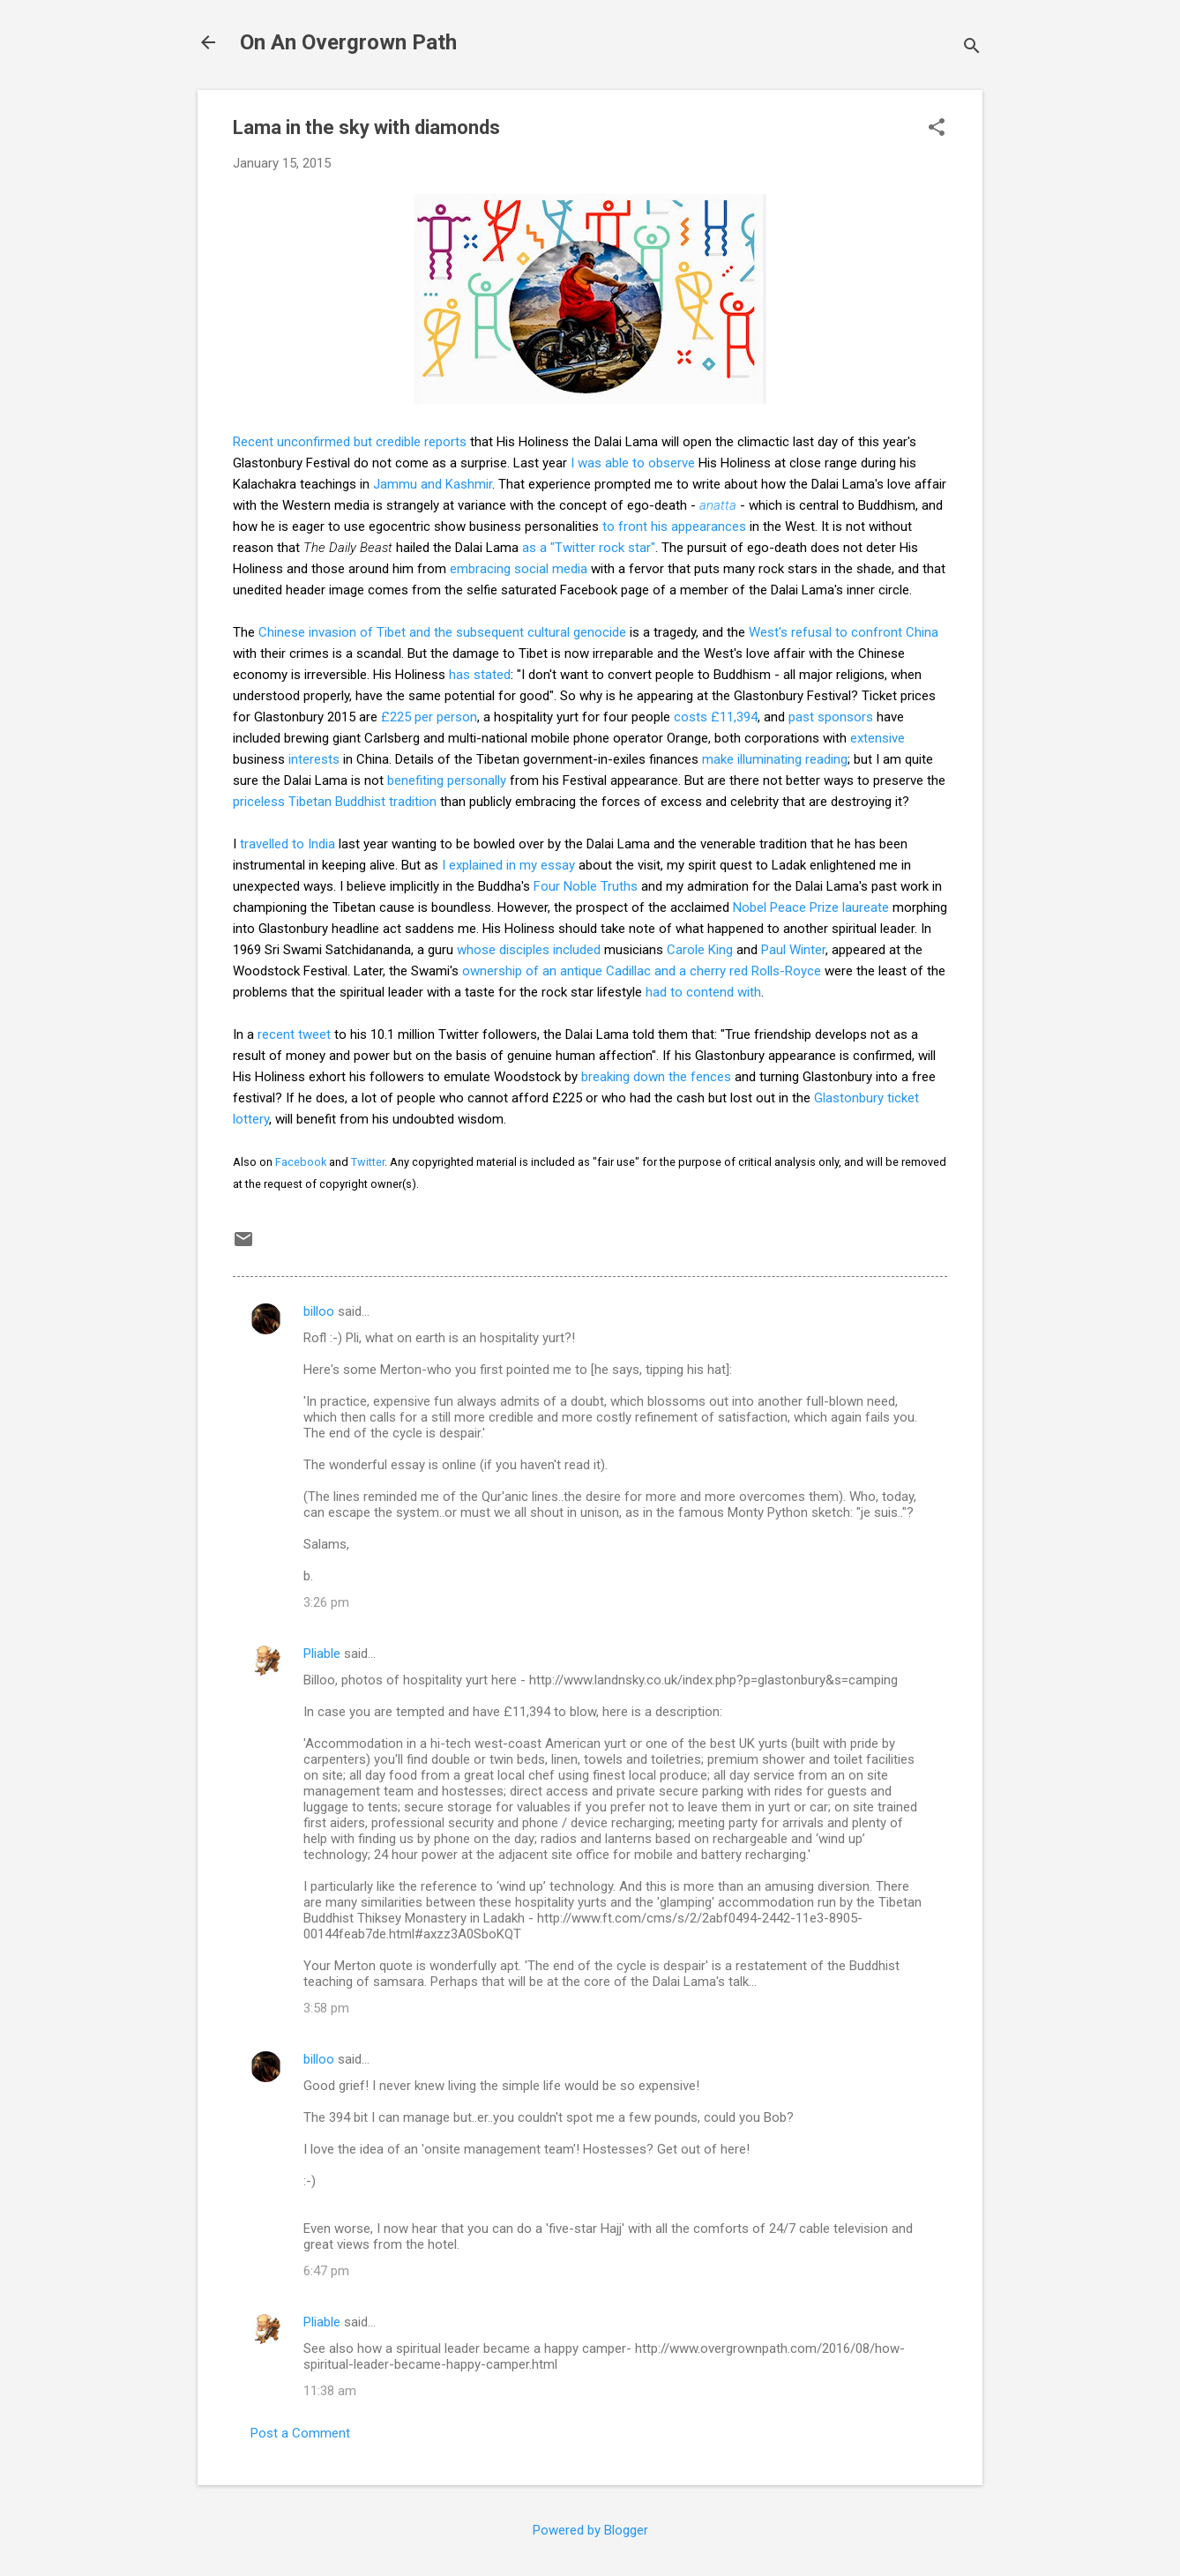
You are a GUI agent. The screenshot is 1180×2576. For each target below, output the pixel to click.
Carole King (700, 950)
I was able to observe (633, 463)
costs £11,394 (716, 717)
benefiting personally (446, 780)
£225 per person (429, 717)
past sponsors (830, 717)
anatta (717, 505)
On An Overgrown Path (348, 42)
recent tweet (294, 1034)
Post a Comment (300, 2433)
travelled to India (287, 844)
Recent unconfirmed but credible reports (350, 442)
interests (314, 759)
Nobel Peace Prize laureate (811, 907)
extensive (877, 738)
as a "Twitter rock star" (588, 548)
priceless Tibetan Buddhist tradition (335, 802)
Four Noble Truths (586, 886)
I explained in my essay (508, 865)
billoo (318, 1311)
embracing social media (518, 569)
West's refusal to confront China (843, 632)
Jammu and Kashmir (432, 484)
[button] (936, 128)
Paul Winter (793, 950)
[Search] (971, 48)
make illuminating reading (775, 759)
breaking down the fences (656, 1077)
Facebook (300, 1162)
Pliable (321, 1653)
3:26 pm (326, 1602)
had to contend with (703, 992)
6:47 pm (326, 2271)
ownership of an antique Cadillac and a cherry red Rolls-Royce (641, 971)
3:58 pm (326, 2008)
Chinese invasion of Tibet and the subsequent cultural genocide (442, 632)
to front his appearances (674, 526)
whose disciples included (529, 950)
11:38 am (329, 2391)
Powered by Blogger (590, 2530)
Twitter (368, 1162)
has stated (480, 675)
